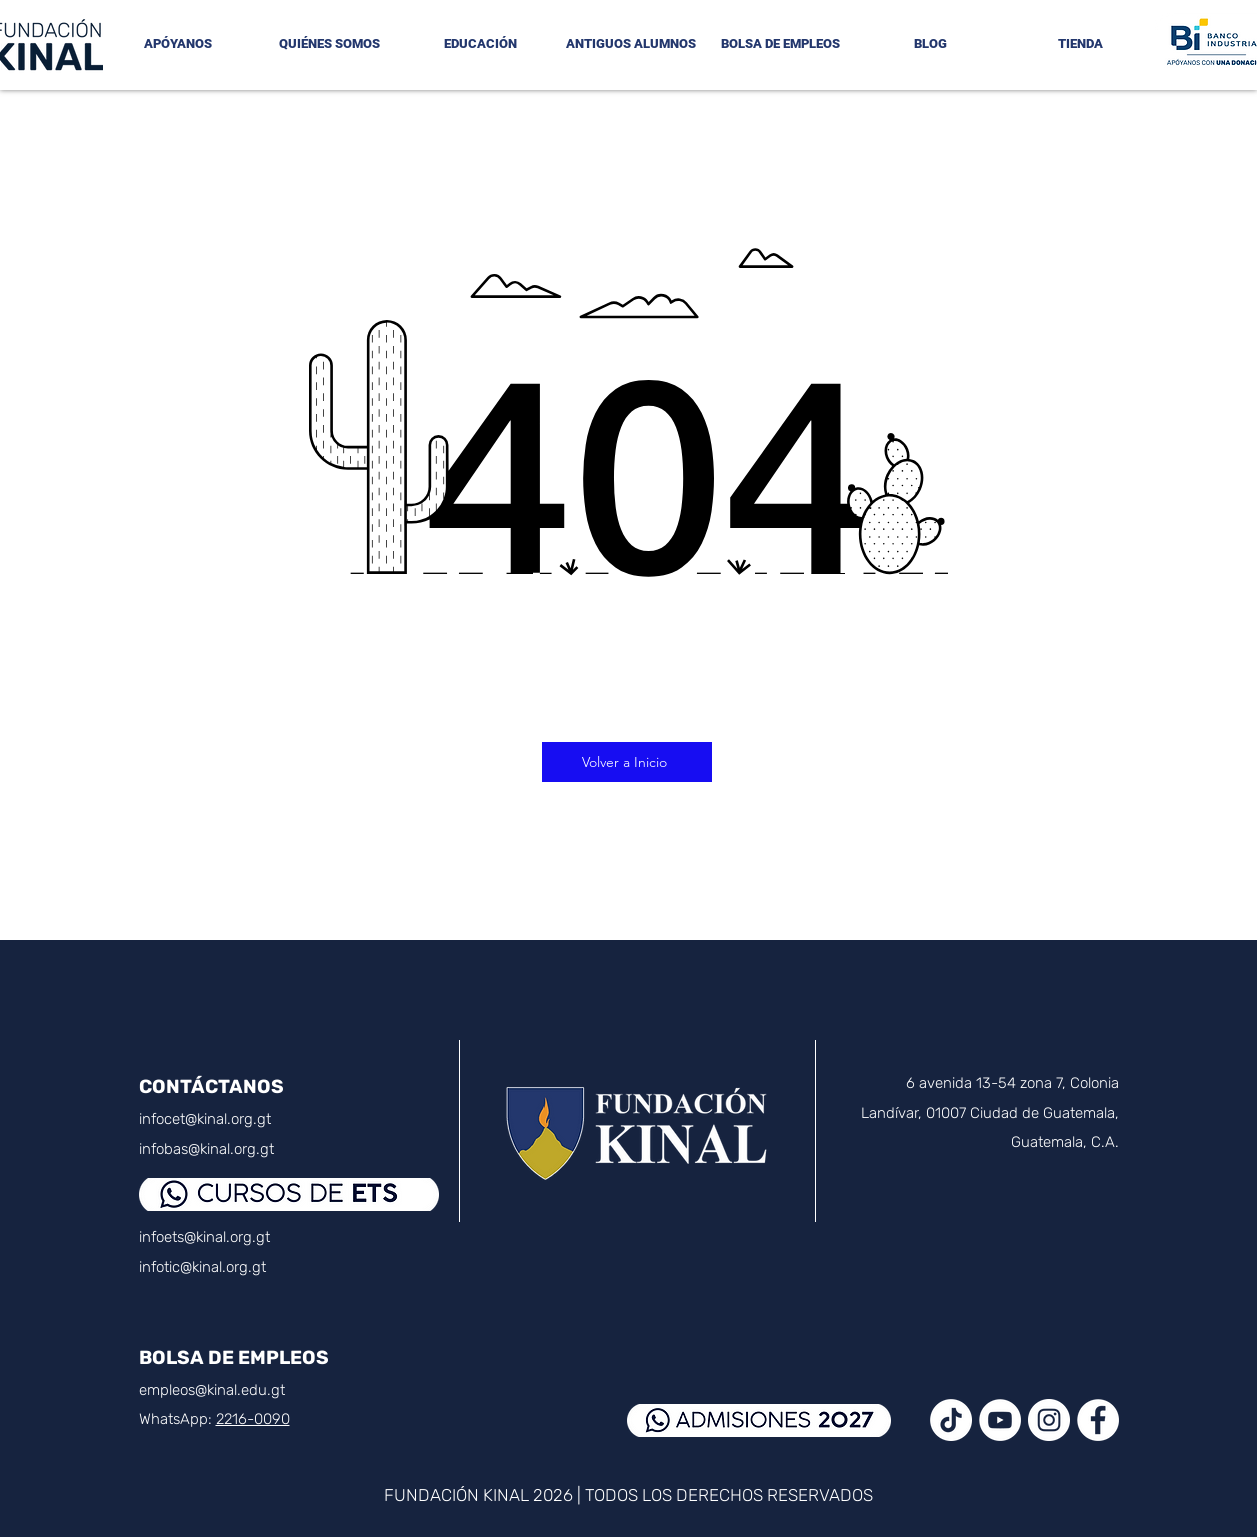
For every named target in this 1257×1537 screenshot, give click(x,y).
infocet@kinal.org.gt (205, 1119)
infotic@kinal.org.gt (202, 1267)
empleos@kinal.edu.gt (212, 1390)
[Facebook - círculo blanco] (1098, 1420)
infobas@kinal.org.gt (206, 1149)
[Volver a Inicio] (627, 762)
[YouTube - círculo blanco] (1000, 1420)
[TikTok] (951, 1420)
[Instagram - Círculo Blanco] (1049, 1420)
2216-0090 (253, 1419)
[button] (329, 44)
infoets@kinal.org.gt (204, 1237)
